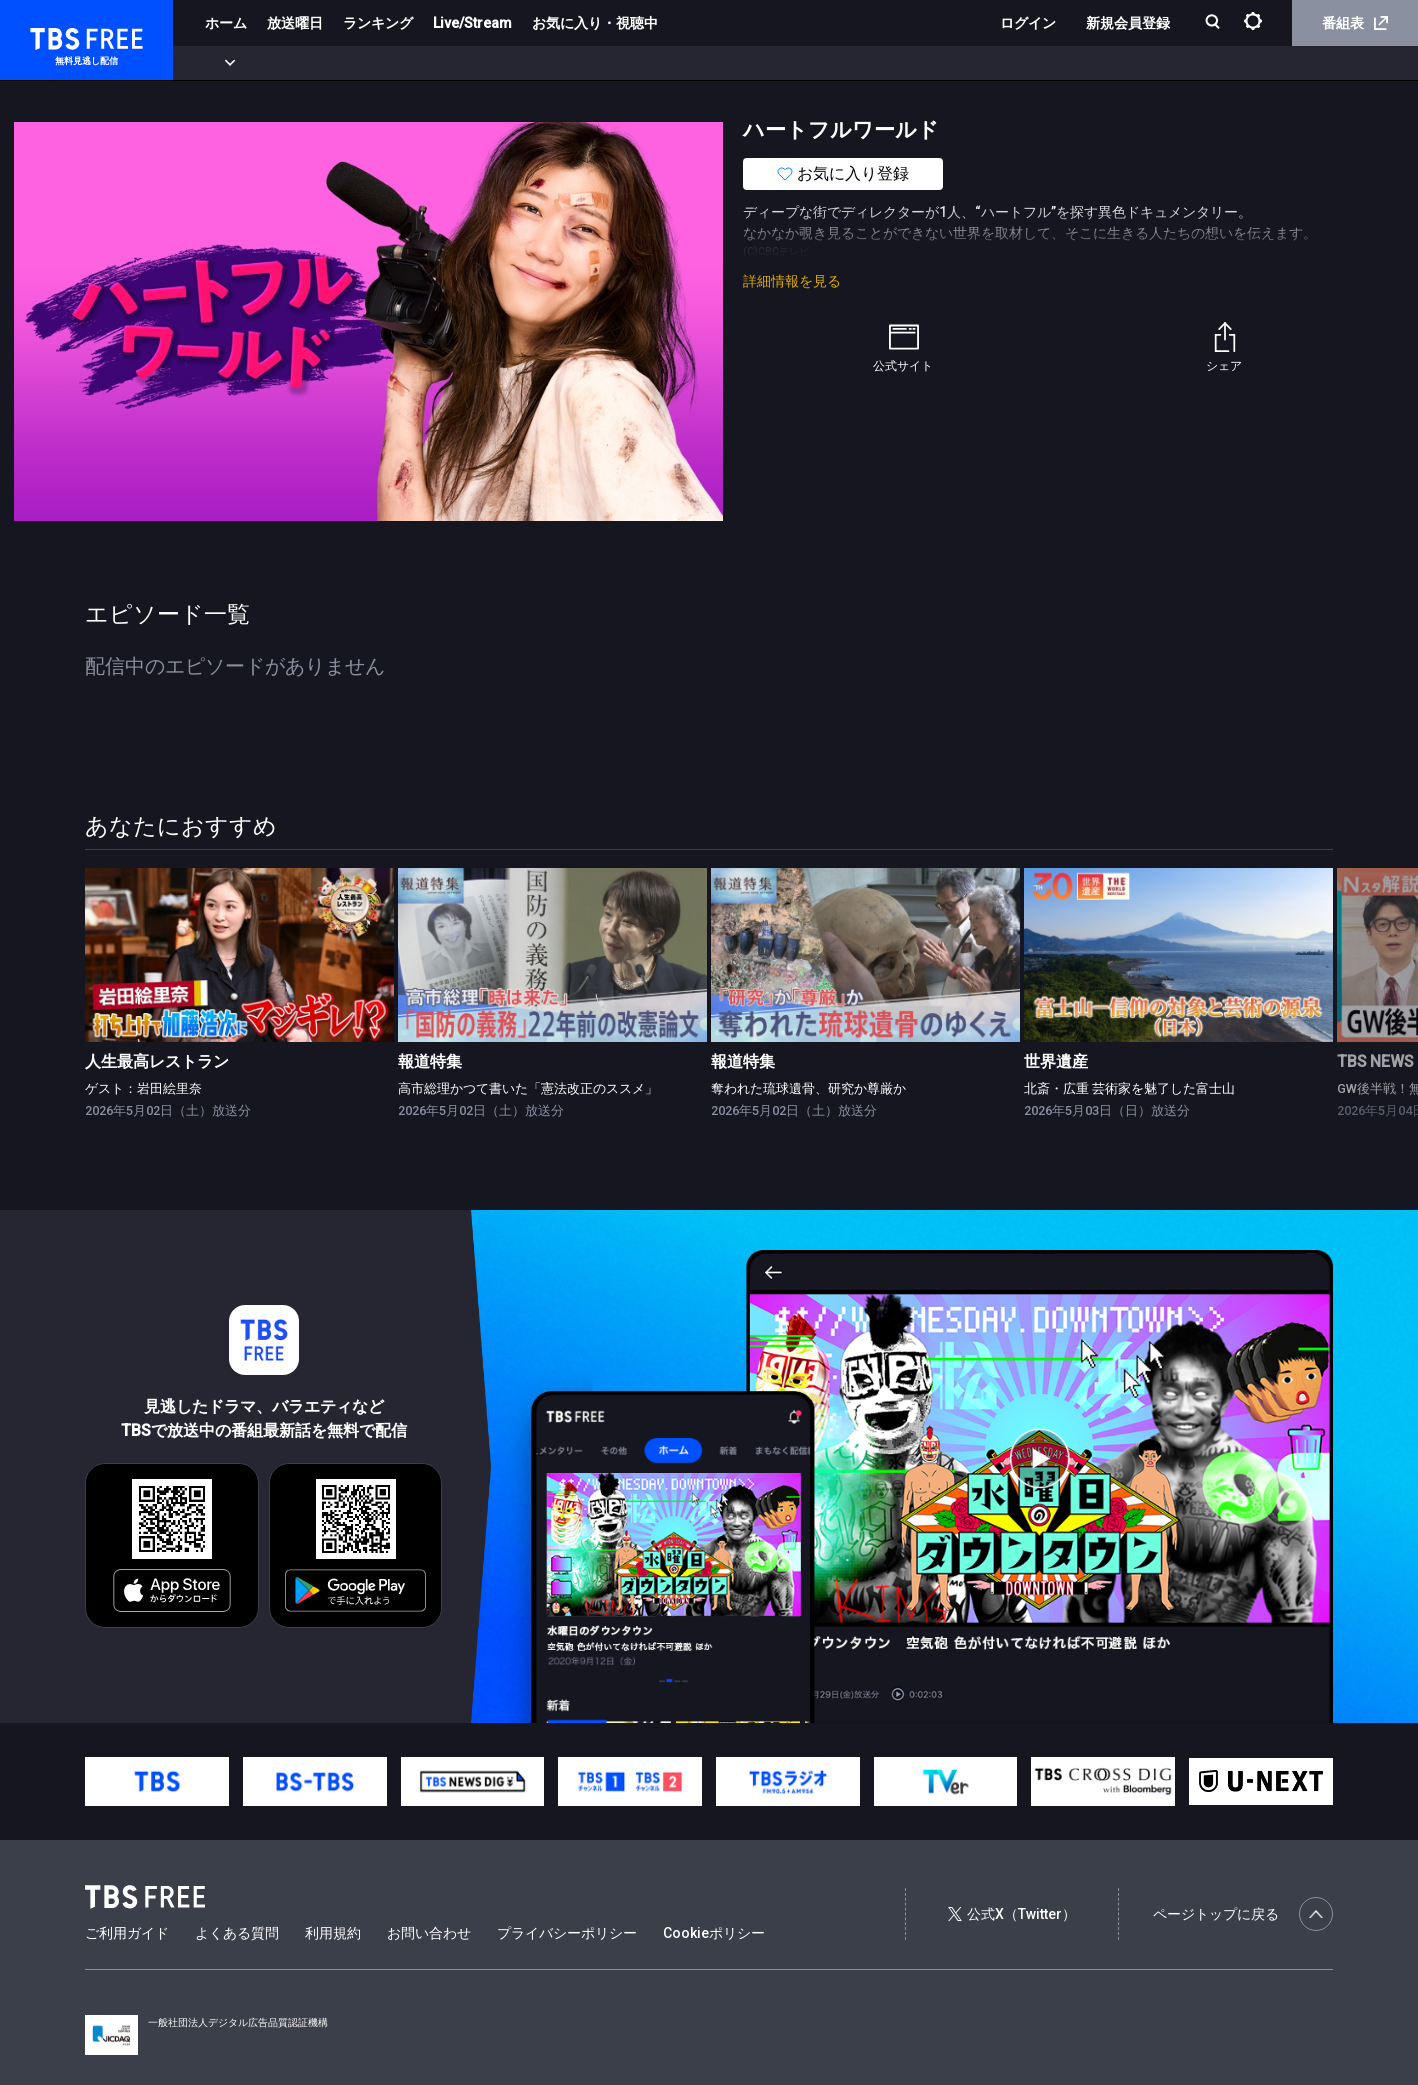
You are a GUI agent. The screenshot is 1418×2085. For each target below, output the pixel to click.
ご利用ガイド (127, 1933)
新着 (217, 63)
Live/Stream (472, 23)
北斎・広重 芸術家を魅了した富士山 (1129, 1088)
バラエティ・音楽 (499, 63)
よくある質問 (237, 1933)
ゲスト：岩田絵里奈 (143, 1088)
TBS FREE (53, 35)
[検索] (1214, 23)
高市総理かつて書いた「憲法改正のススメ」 (528, 1088)
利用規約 (333, 1933)
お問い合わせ (429, 1933)
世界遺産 (1056, 1062)
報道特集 (430, 1062)
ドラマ (403, 63)
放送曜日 (295, 23)
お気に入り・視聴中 (595, 23)
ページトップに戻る (1243, 1914)
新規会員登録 (1128, 23)
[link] (239, 955)
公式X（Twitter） (1012, 1914)
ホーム (226, 23)
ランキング (378, 23)
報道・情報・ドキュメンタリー (661, 63)
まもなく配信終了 (307, 63)
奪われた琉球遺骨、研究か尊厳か (808, 1088)
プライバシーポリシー (567, 1933)
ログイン (1028, 23)
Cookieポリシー (714, 1933)
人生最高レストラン (157, 1062)
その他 (793, 63)
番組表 (1355, 23)
